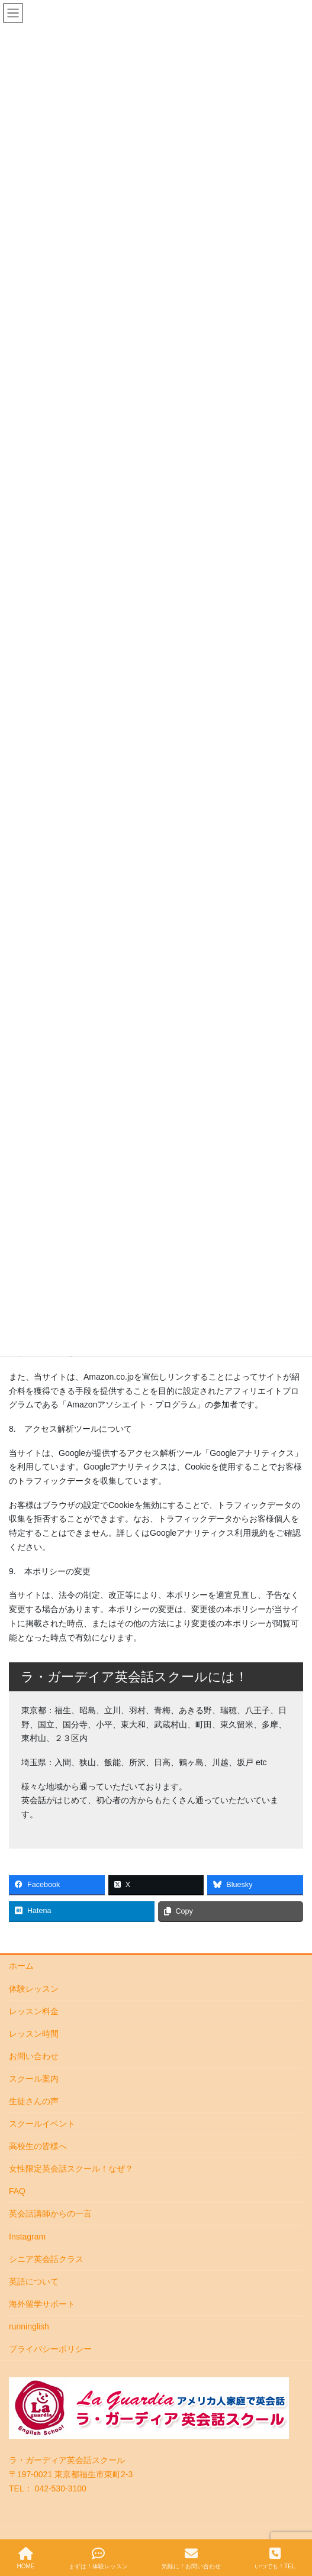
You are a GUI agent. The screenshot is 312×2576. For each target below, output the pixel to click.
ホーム (21, 1965)
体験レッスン (34, 1989)
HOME (26, 2558)
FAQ (17, 2191)
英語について (34, 2281)
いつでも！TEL (275, 2558)
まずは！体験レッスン (98, 2558)
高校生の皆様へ (38, 2146)
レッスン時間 (34, 2033)
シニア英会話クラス (46, 2259)
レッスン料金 (34, 2011)
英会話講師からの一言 (50, 2213)
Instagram (27, 2236)
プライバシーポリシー (50, 2349)
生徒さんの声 (34, 2101)
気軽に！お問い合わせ (191, 2558)
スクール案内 (34, 2078)
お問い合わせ (34, 2056)
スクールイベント (42, 2123)
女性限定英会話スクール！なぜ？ (71, 2168)
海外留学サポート (42, 2304)
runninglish (29, 2326)
